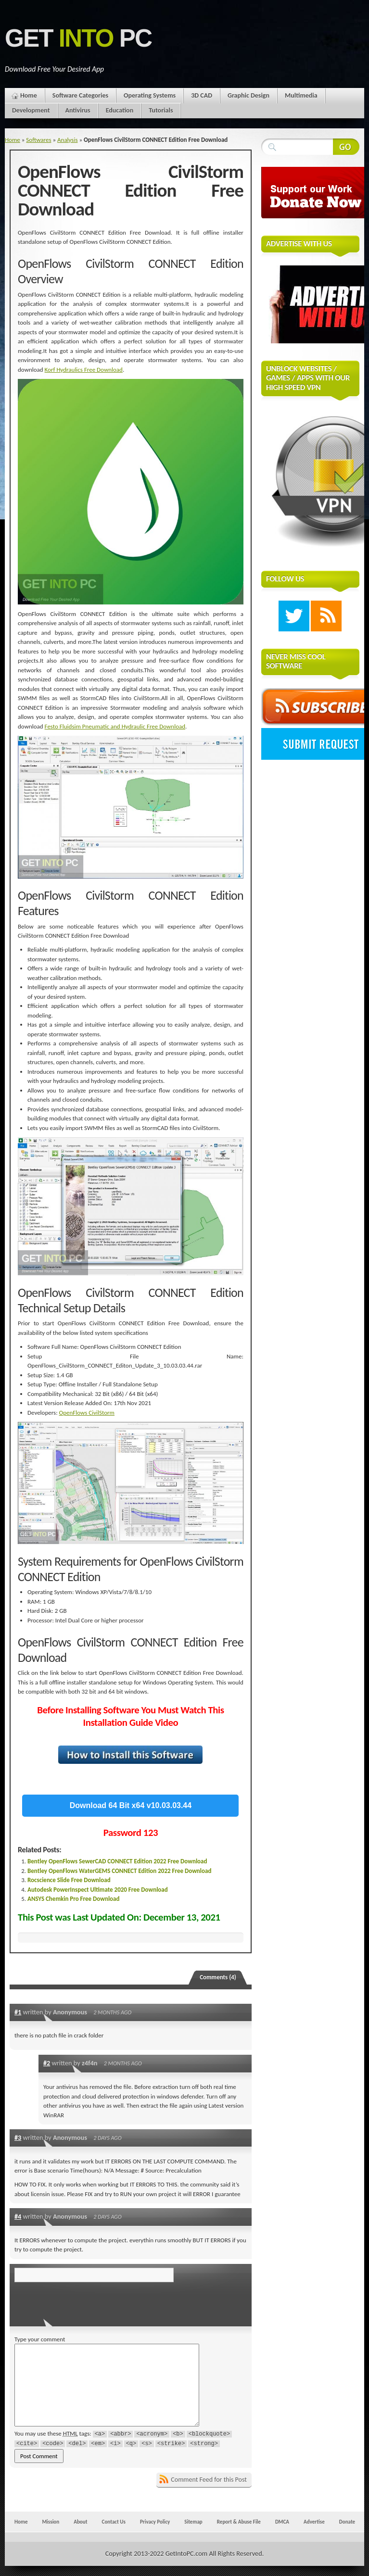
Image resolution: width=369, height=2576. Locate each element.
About (80, 2521)
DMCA (282, 2521)
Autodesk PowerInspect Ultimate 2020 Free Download (97, 1889)
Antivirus (77, 110)
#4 (17, 2216)
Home (28, 95)
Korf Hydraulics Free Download (84, 369)
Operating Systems (150, 95)
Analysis (67, 139)
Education (119, 110)
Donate (347, 2521)
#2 (46, 2063)
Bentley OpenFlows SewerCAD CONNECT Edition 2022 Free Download (117, 1861)
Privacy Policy (155, 2521)
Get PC (78, 38)
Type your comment (39, 2339)
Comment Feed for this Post (209, 2479)
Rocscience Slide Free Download (69, 1880)
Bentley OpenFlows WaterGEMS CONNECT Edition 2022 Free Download (119, 1870)
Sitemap (193, 2521)
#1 (17, 2012)
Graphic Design (248, 95)
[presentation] (80, 2301)
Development (31, 110)
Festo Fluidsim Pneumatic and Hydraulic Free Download (115, 726)
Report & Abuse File (239, 2521)
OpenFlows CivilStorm (87, 1412)
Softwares (38, 139)
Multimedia (301, 95)
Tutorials (161, 110)
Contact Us (114, 2521)
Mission (50, 2521)
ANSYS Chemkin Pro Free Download (73, 1898)
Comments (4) (218, 1977)
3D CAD (201, 95)
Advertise (314, 2521)
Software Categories (80, 95)
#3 (17, 2137)
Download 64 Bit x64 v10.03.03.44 (130, 1805)
